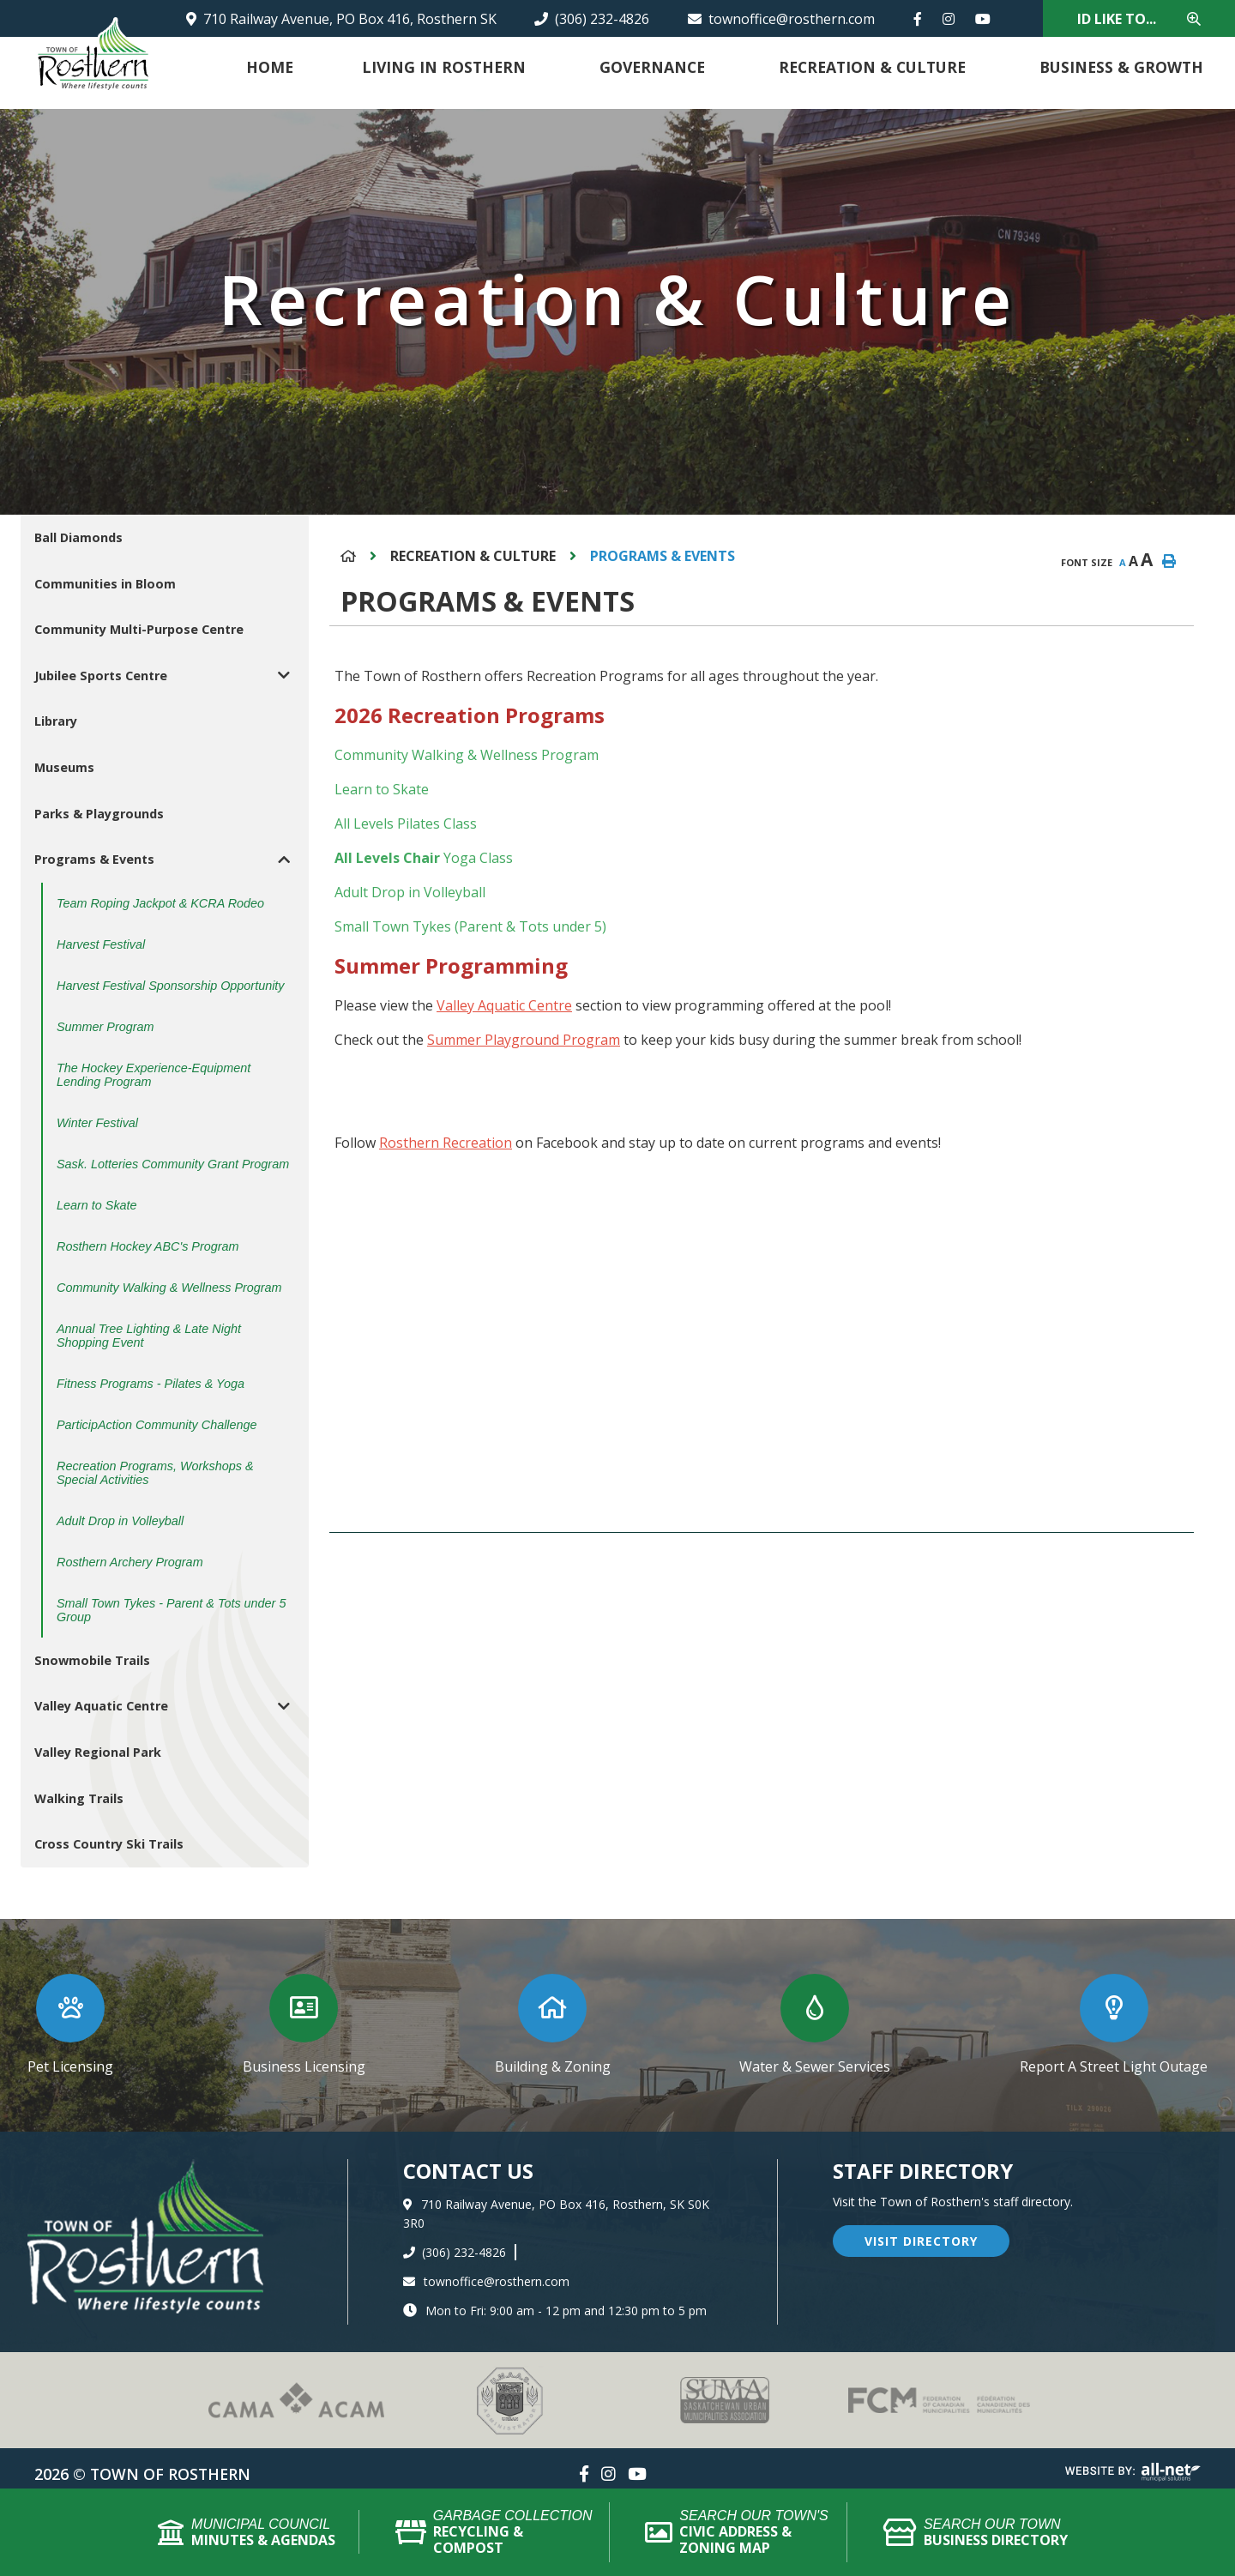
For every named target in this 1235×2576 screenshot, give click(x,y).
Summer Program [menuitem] (105, 1027)
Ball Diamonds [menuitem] (78, 537)
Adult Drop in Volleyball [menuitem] (120, 1521)
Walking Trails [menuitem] (79, 1798)
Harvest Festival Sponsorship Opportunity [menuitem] (171, 985)
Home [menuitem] (269, 67)
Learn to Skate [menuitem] (97, 1205)
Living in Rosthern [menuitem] (444, 67)
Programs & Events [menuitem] (94, 859)
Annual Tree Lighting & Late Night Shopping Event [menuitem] (149, 1335)
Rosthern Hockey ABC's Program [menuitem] (148, 1246)
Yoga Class (476, 857)
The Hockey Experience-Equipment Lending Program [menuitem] (153, 1075)
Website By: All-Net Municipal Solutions (1133, 2472)
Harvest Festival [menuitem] (101, 944)
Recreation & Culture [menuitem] (872, 67)
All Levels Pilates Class (405, 823)
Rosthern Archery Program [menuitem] (130, 1562)
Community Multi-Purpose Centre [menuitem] (139, 629)
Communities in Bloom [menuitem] (105, 584)
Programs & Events (662, 555)
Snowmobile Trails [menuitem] (92, 1660)
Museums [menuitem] (64, 767)
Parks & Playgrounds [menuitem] (99, 813)
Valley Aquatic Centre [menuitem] (101, 1706)
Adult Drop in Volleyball (409, 892)
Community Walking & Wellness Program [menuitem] (169, 1287)
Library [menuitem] (55, 721)
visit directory (921, 2241)
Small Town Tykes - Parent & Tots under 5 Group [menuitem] (171, 1610)
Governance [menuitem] (652, 67)
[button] (284, 675)
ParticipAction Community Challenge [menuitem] (157, 1425)
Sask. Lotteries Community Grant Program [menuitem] (173, 1164)
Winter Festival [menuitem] (97, 1123)
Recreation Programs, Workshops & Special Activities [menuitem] (155, 1473)
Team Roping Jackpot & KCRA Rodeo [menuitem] (160, 903)
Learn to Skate (381, 789)
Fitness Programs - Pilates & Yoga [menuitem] (150, 1384)
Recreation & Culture (473, 555)
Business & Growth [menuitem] (1121, 67)
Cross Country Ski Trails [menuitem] (109, 1844)
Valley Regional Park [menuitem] (97, 1752)
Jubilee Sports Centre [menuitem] (100, 675)
